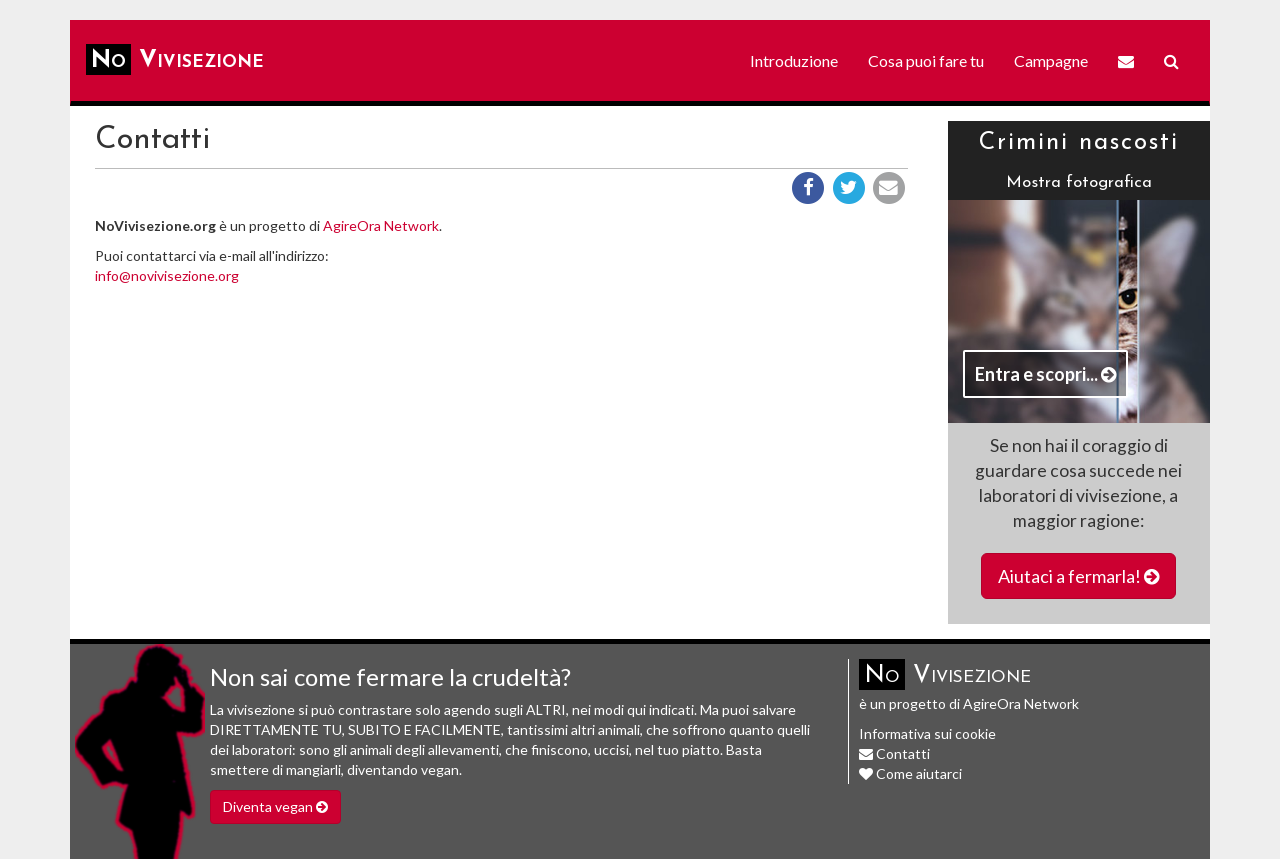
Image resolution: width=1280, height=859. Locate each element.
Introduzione (794, 60)
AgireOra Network (381, 225)
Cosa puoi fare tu (926, 60)
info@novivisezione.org (167, 275)
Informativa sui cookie (927, 733)
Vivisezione (175, 59)
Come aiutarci (910, 773)
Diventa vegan (275, 806)
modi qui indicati (644, 709)
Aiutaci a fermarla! (1078, 576)
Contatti (894, 753)
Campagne (1051, 60)
